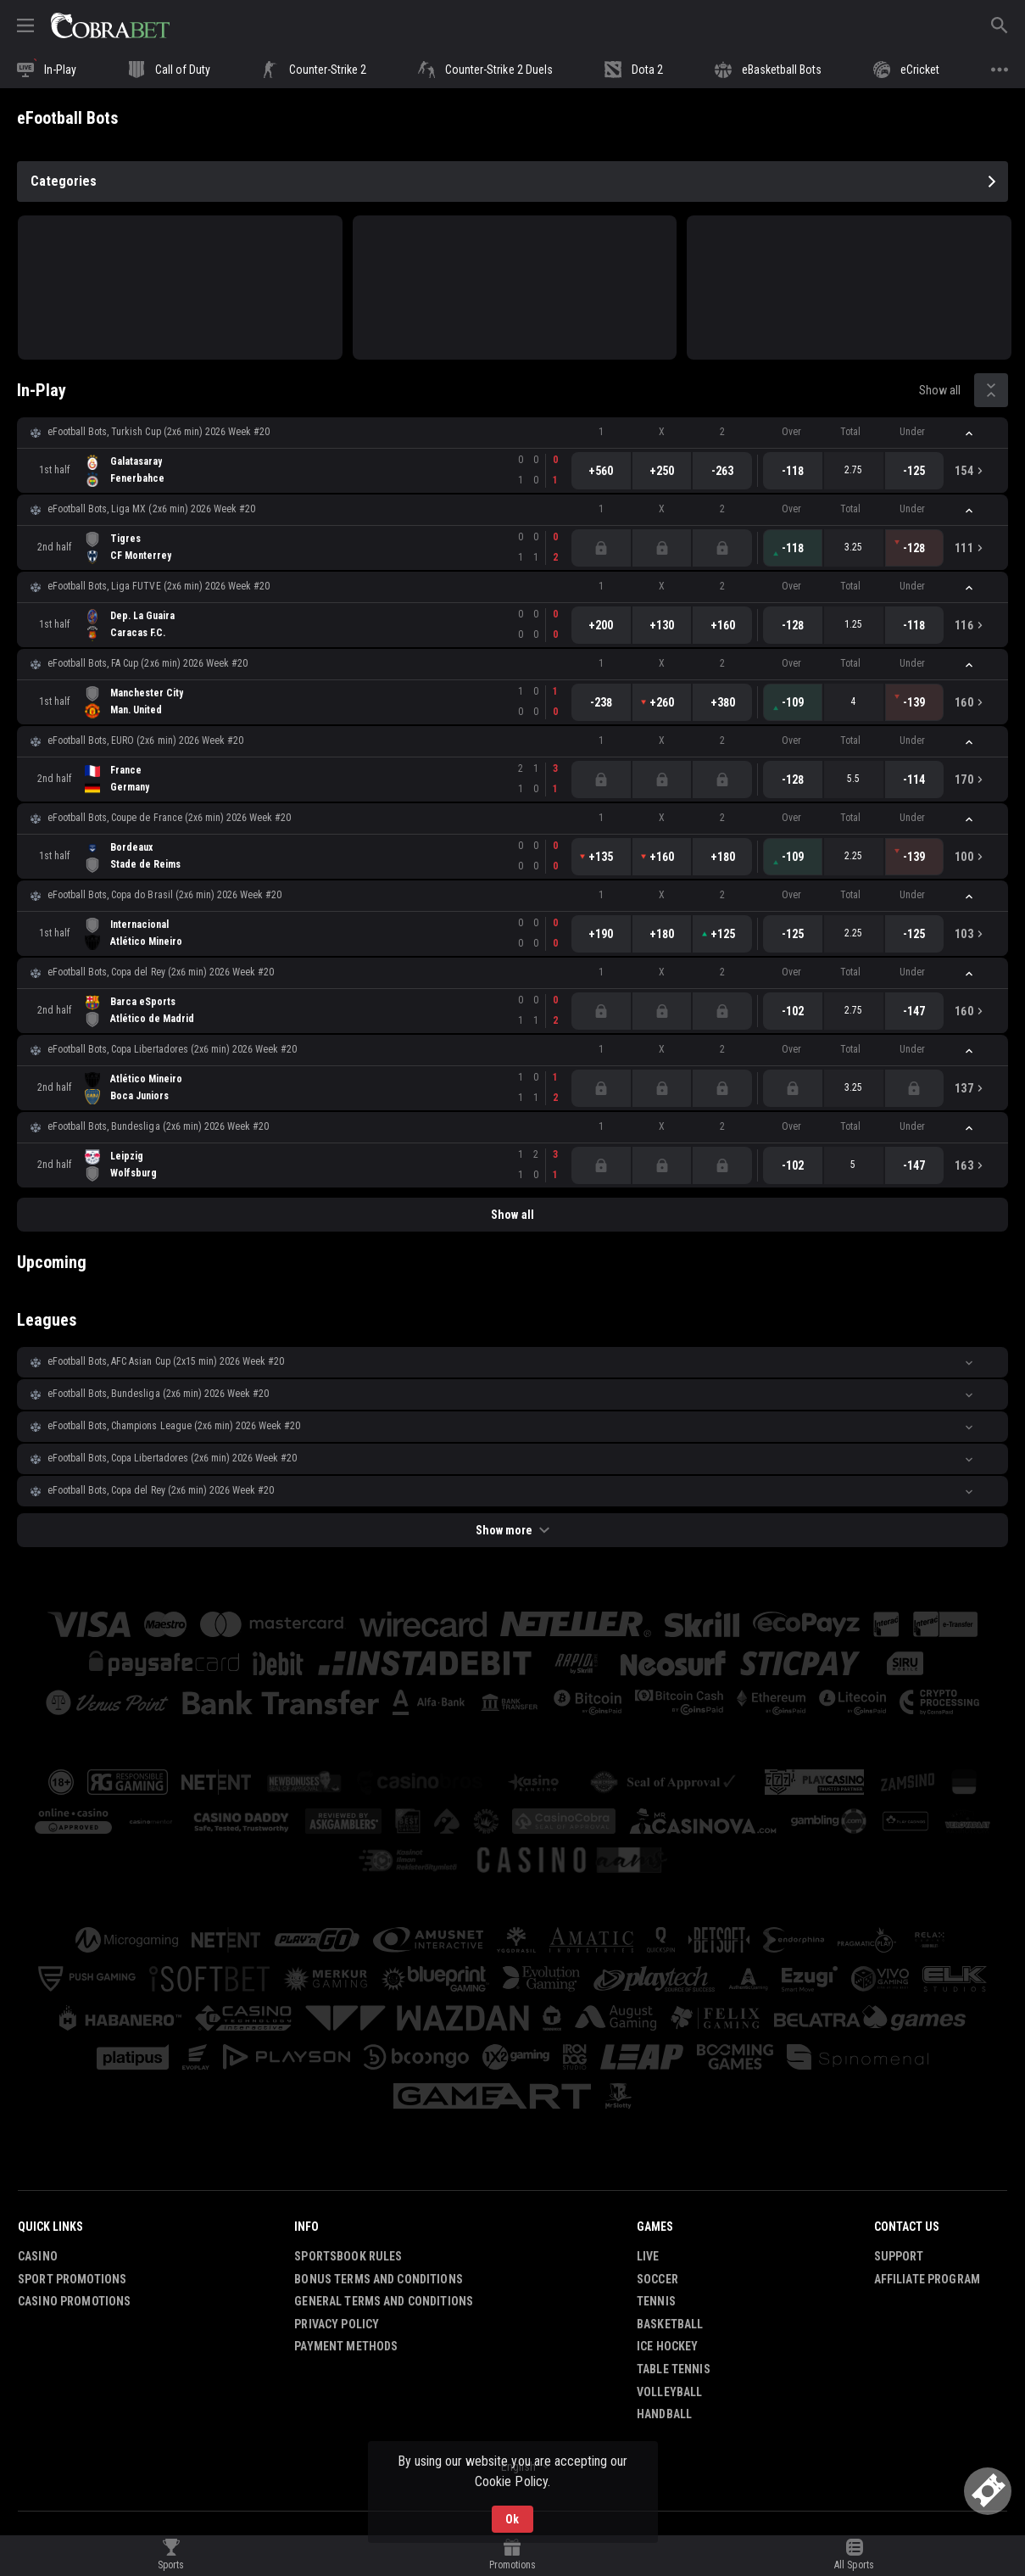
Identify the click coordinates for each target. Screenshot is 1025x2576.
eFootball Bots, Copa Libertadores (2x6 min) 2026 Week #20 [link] (172, 1049)
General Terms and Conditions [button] (383, 2301)
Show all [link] (940, 390)
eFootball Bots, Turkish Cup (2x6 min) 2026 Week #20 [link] (158, 432)
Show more (512, 1530)
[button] (512, 432)
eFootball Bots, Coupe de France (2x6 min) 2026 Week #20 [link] (169, 818)
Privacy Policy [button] (336, 2324)
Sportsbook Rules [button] (348, 2256)
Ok (512, 2519)
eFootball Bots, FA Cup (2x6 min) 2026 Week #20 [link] (147, 663)
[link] (110, 25)
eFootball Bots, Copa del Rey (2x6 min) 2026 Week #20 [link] (160, 972)
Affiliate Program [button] (927, 2279)
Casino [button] (38, 2256)
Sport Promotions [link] (72, 2279)
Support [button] (899, 2256)
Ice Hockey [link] (667, 2346)
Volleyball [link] (669, 2392)
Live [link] (648, 2256)
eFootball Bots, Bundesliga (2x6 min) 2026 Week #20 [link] (158, 1126)
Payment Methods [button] (346, 2346)
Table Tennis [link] (673, 2369)
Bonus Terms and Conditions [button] (378, 2279)
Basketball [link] (670, 2324)
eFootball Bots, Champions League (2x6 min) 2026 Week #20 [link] (173, 1426)
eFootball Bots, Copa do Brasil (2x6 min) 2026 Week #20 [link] (164, 895)
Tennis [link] (656, 2301)
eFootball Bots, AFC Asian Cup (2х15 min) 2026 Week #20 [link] (165, 1361)
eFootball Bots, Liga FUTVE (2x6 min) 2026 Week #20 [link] (158, 586)
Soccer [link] (657, 2279)
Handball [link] (664, 2414)
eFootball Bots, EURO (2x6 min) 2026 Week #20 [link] (145, 740)
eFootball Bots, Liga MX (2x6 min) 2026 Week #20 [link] (151, 509)
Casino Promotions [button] (74, 2301)
